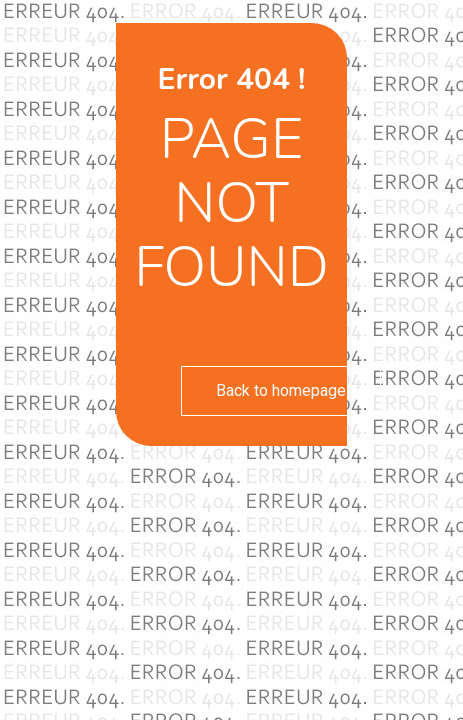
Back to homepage (281, 390)
